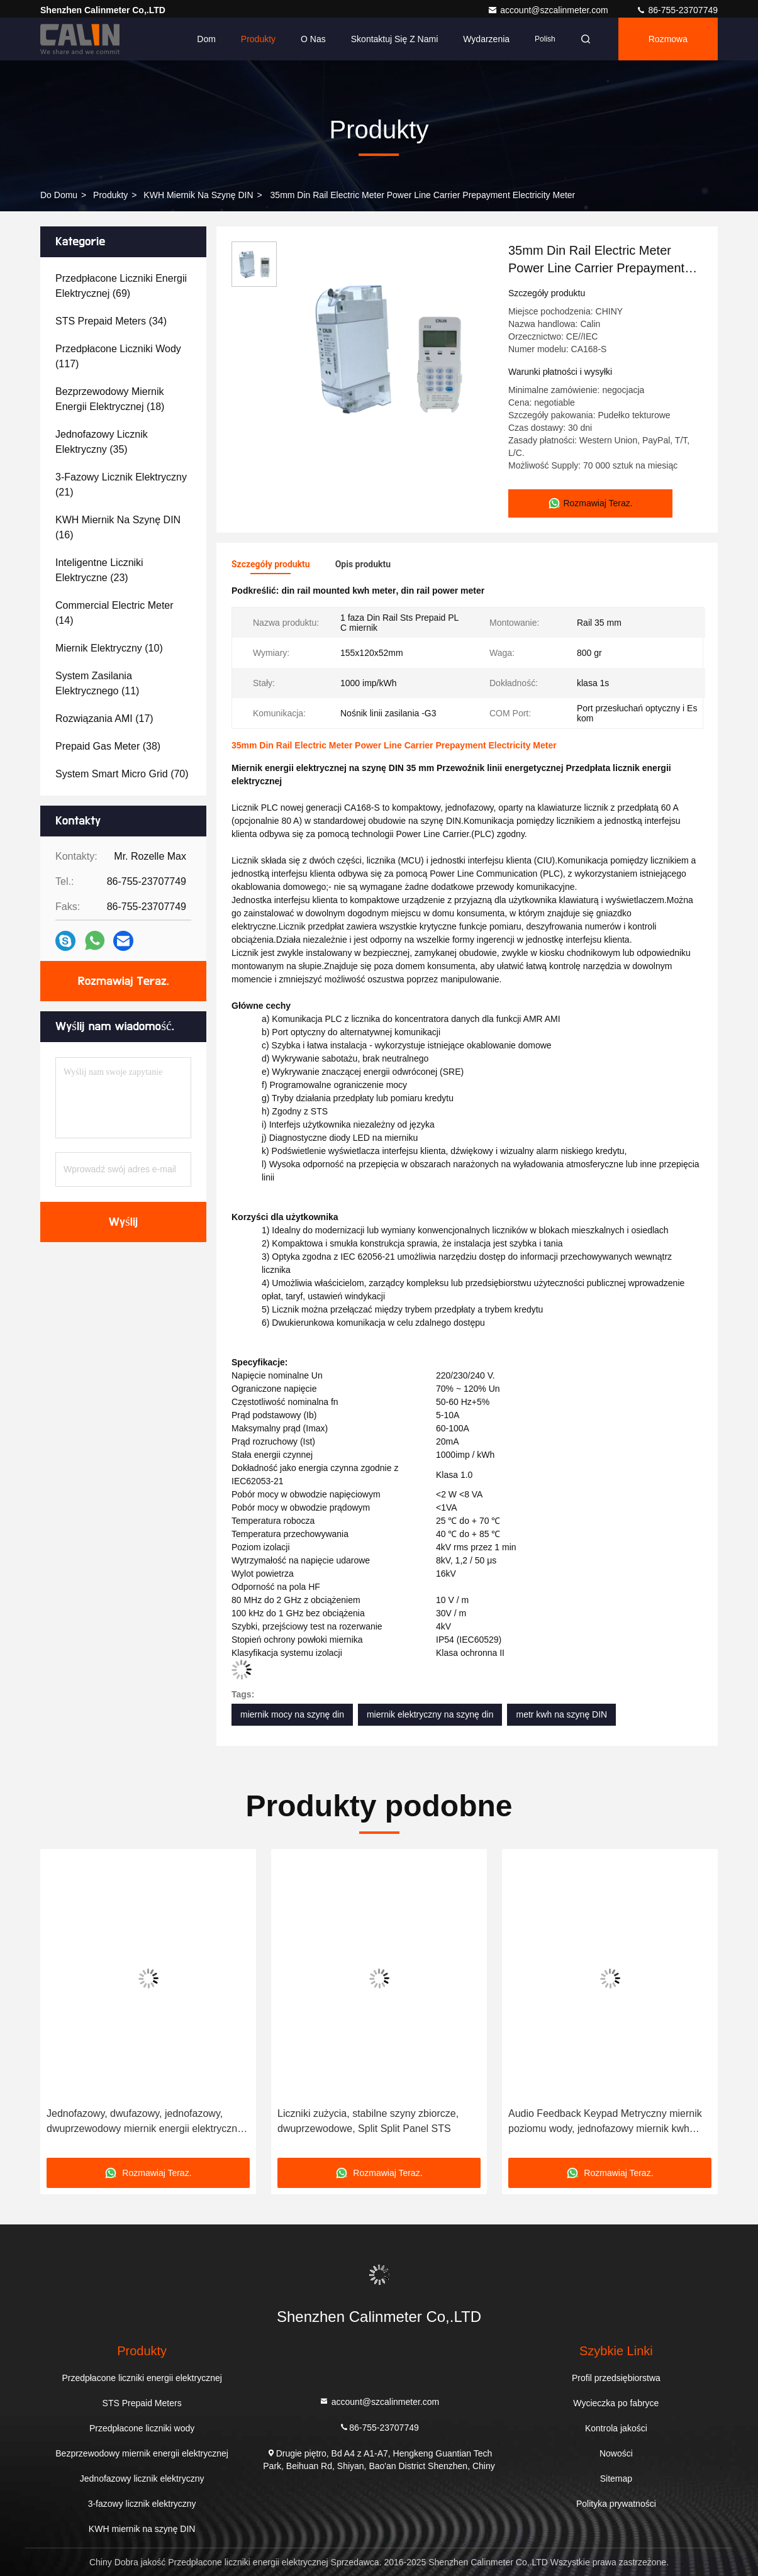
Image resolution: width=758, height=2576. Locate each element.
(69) (121, 286)
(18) (109, 399)
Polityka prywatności (616, 2504)
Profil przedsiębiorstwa (616, 2378)
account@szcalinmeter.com (549, 10)
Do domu (58, 195)
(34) (111, 321)
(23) (99, 570)
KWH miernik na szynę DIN (198, 195)
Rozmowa (668, 39)
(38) (107, 746)
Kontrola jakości (616, 2428)
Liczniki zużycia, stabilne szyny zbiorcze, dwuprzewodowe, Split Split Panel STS (368, 2121)
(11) (97, 683)
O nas (313, 39)
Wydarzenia (486, 39)
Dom (206, 39)
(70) (122, 774)
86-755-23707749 (677, 10)
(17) (104, 718)
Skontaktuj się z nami (394, 39)
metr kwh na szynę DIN (561, 1714)
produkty (110, 195)
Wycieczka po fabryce (616, 2403)
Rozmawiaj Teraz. (123, 981)
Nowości (616, 2453)
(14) (114, 613)
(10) (109, 648)
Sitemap (616, 2478)
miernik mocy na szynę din (292, 1714)
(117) (118, 356)
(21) (121, 484)
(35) (101, 442)
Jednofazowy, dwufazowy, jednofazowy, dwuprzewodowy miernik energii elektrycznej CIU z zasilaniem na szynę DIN (146, 2122)
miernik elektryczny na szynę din (430, 1714)
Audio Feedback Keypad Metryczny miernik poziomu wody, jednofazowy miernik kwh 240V (605, 2122)
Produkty (258, 39)
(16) (118, 527)
